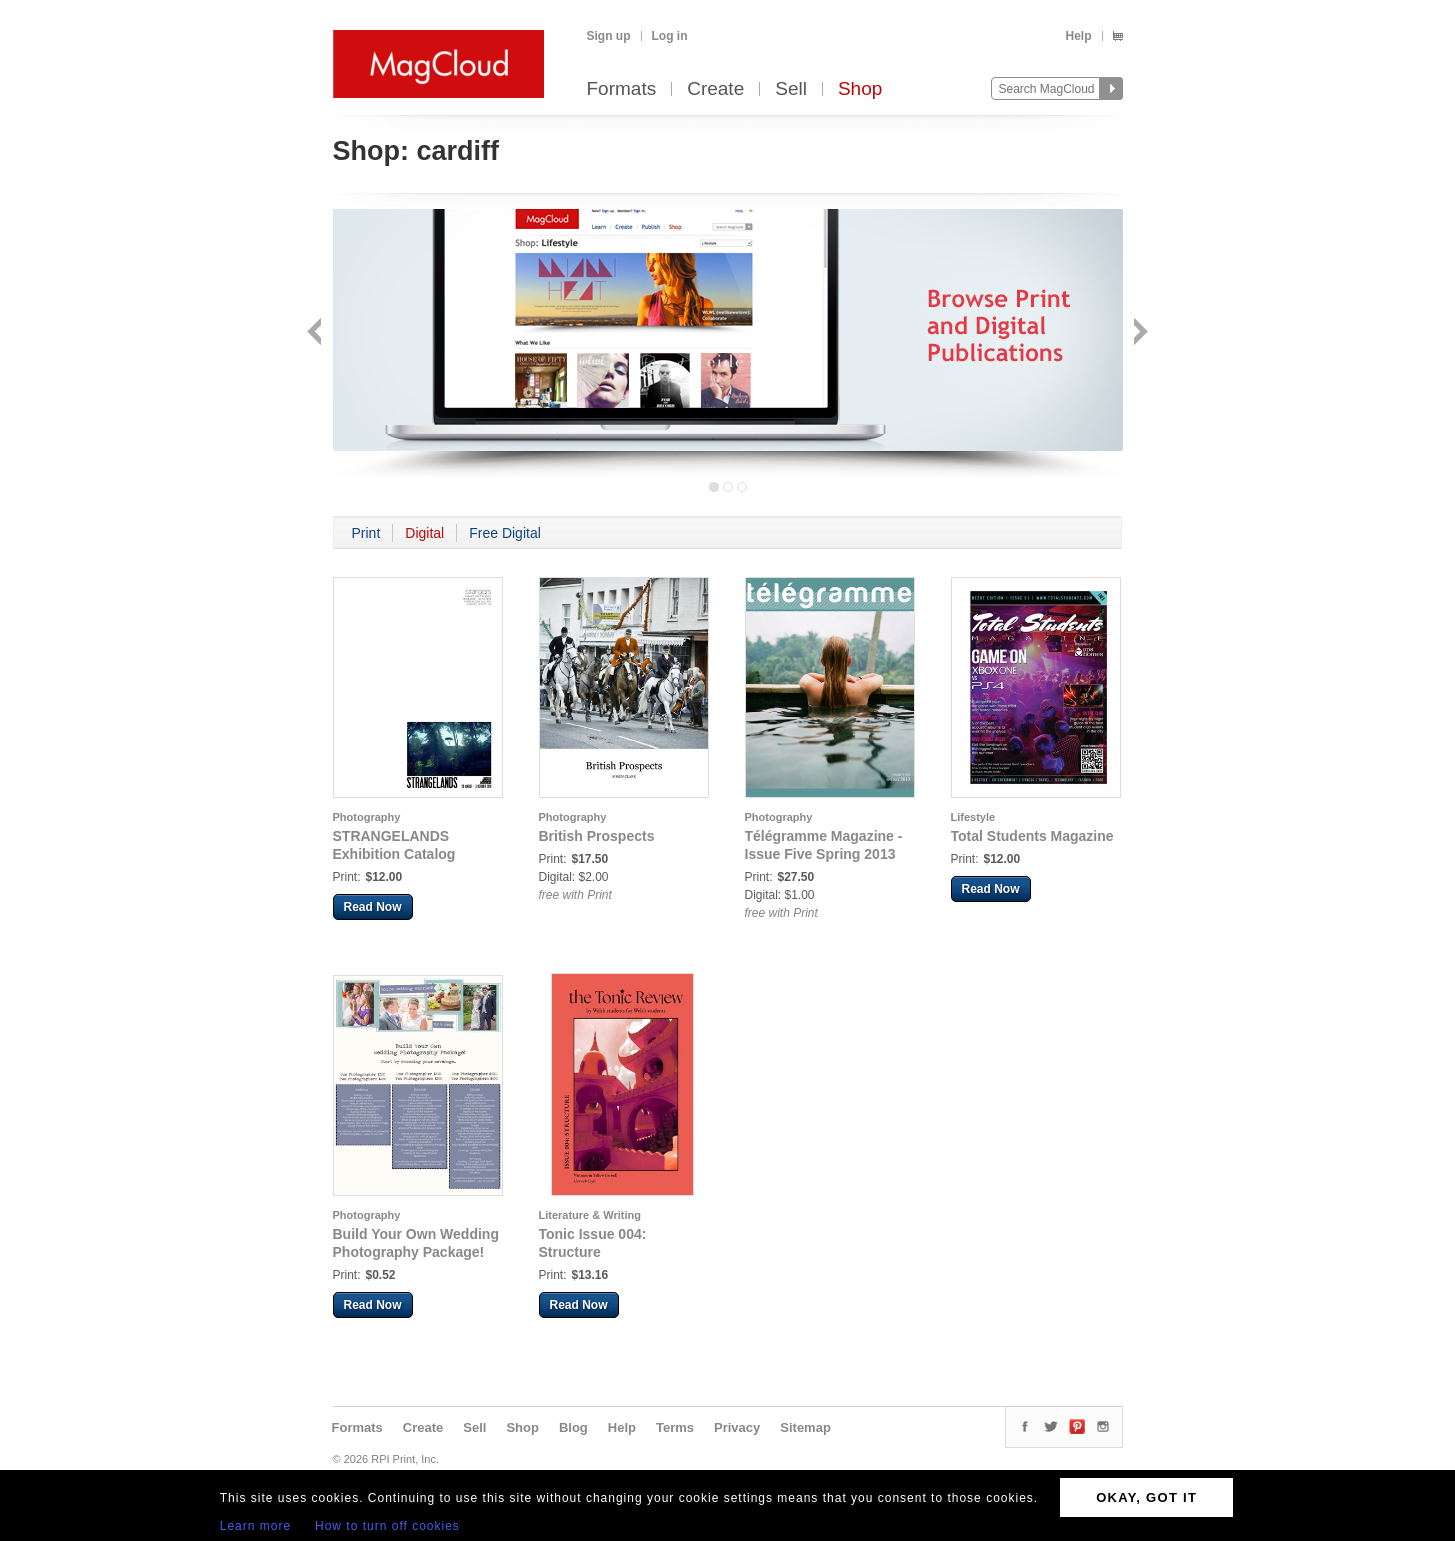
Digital (424, 533)
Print (366, 533)
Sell (791, 89)
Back (316, 333)
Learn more (255, 1526)
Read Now (373, 907)
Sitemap (805, 1427)
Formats (622, 89)
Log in (670, 36)
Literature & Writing (590, 1215)
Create (715, 89)
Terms (675, 1427)
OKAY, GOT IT (1146, 1497)
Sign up (609, 36)
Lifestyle (973, 817)
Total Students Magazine (1032, 836)
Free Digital (505, 533)
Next (1138, 333)
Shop (860, 89)
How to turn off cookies (387, 1526)
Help (1078, 36)
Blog (573, 1427)
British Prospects (597, 836)
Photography (367, 817)
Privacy (737, 1427)
